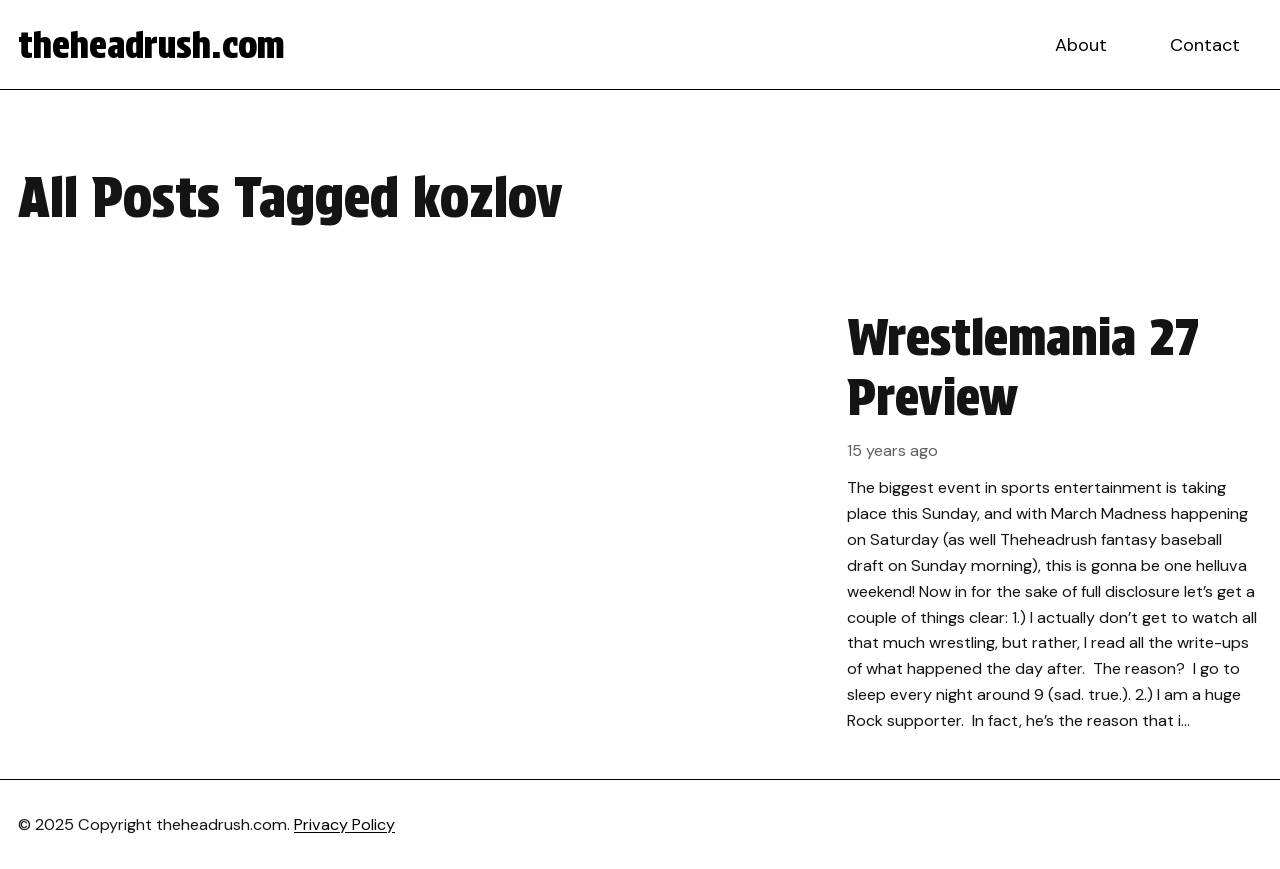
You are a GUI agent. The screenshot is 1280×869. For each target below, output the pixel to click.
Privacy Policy (344, 824)
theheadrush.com (151, 45)
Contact (1205, 45)
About (1081, 45)
